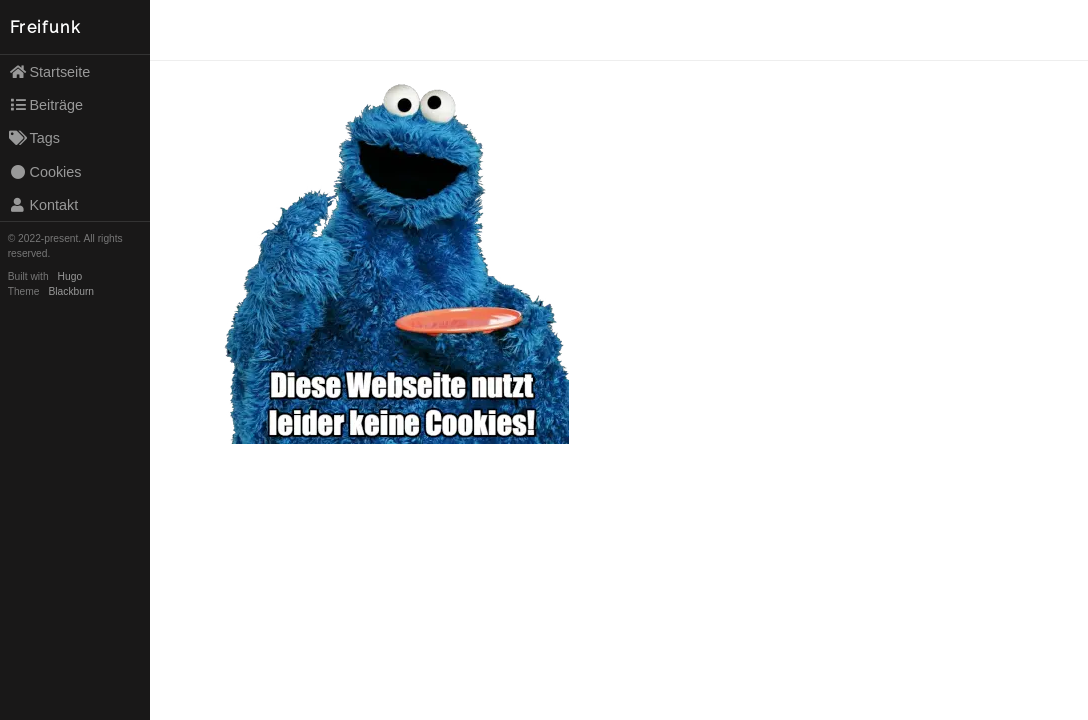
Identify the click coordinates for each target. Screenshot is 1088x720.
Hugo (70, 276)
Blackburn (72, 291)
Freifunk (45, 27)
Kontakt (44, 205)
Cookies (45, 172)
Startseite (50, 72)
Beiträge (46, 105)
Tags (34, 138)
